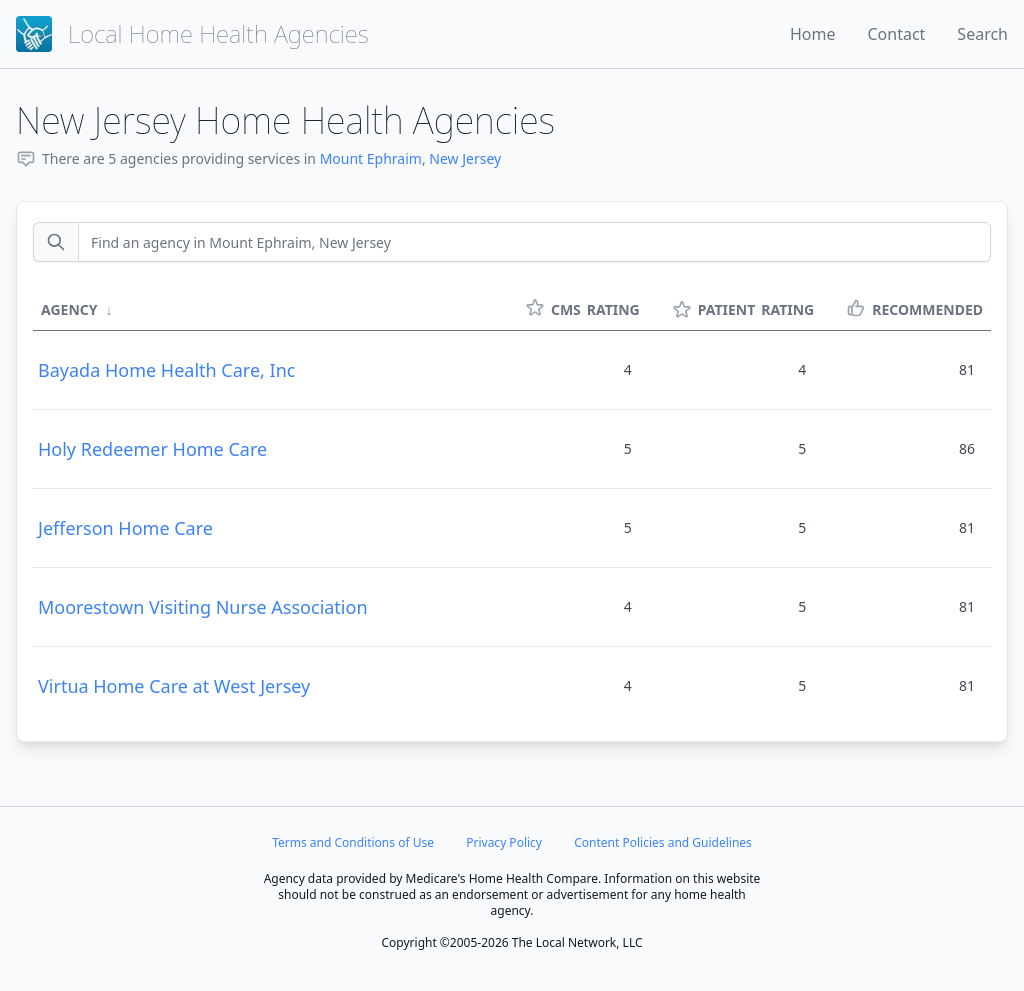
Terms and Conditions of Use (353, 842)
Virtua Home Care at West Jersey (174, 686)
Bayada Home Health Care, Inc (166, 370)
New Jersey (465, 158)
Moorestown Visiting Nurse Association (203, 607)
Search (982, 34)
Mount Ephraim (371, 158)
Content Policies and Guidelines (663, 842)
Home (813, 34)
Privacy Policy (504, 842)
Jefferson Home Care (125, 528)
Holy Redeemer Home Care (152, 449)
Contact (896, 34)
